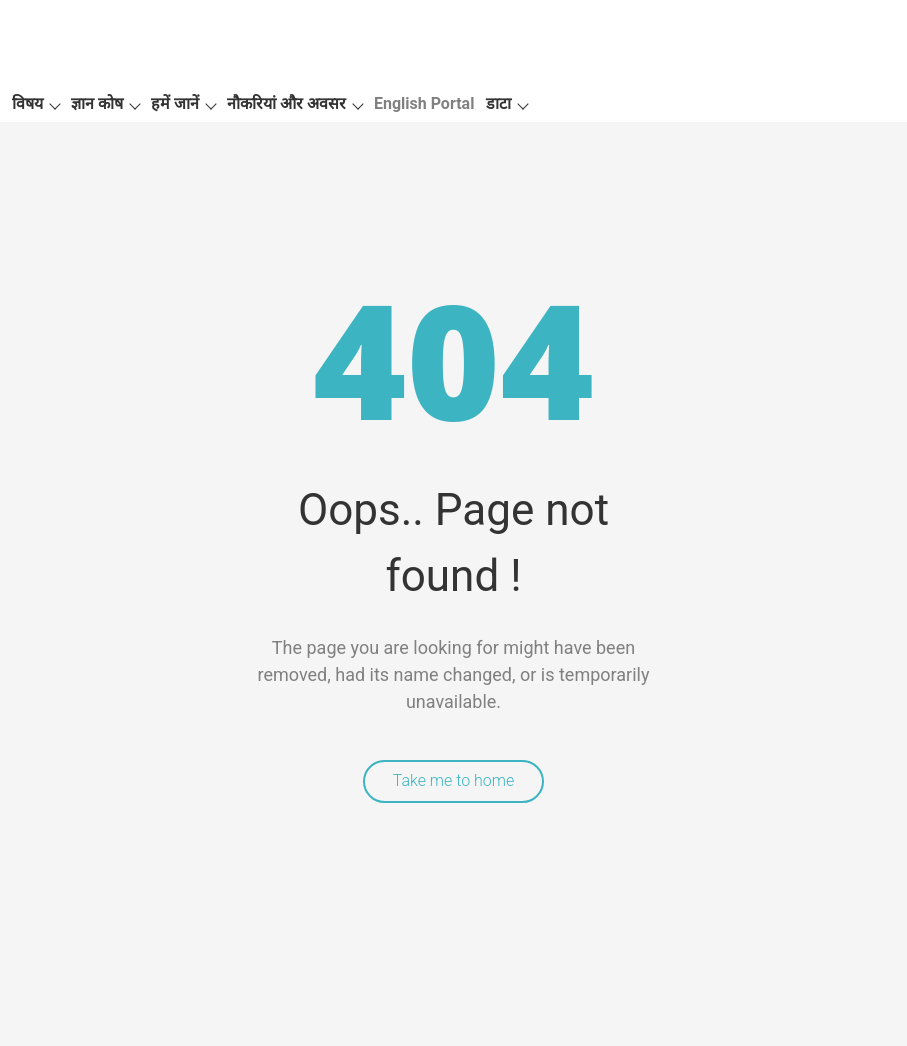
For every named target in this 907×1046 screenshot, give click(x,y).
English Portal (424, 103)
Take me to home (454, 780)
